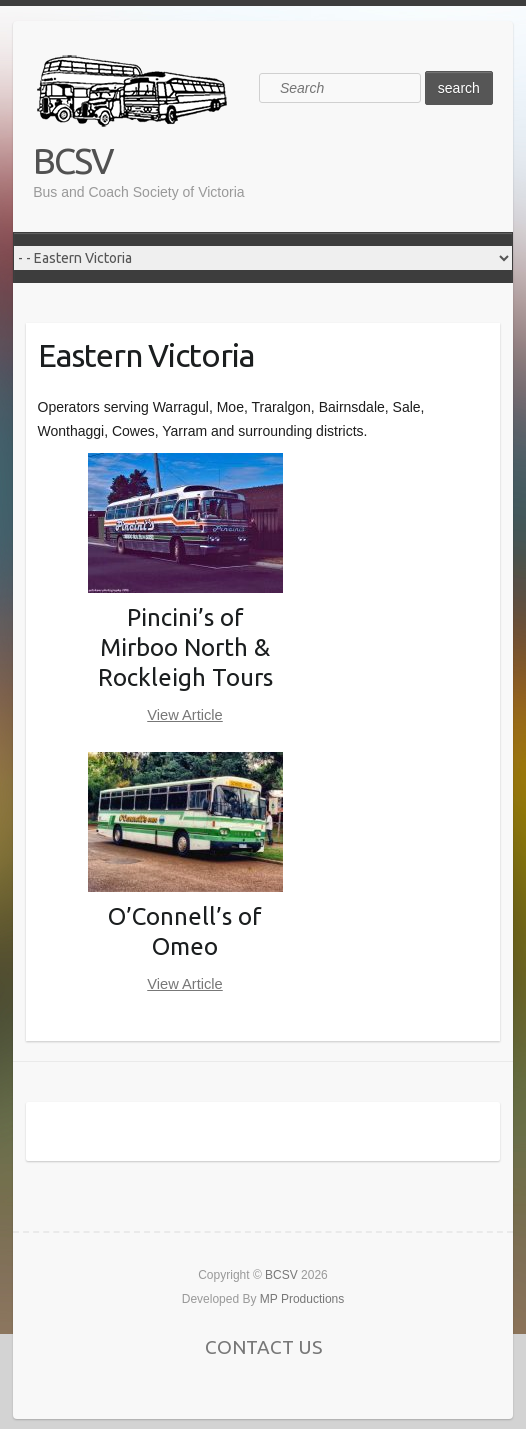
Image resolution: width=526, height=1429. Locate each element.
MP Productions (302, 1299)
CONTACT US (263, 1347)
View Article (185, 715)
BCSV (73, 160)
